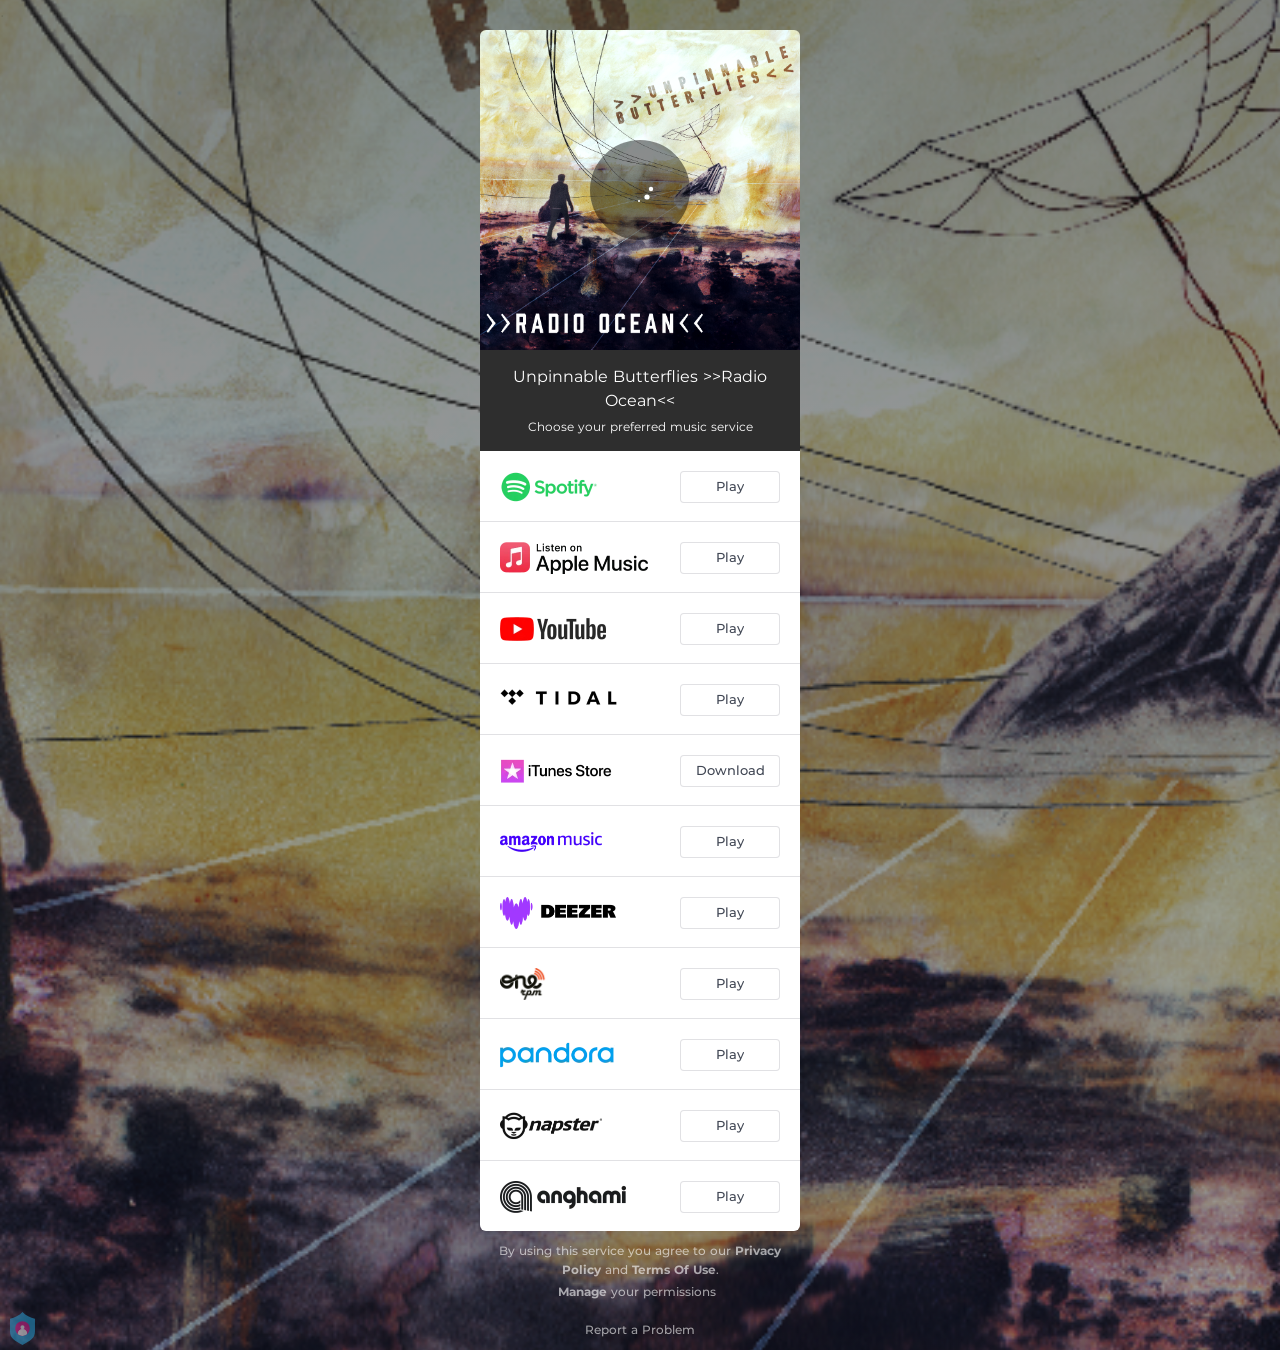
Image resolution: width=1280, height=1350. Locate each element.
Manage (582, 1291)
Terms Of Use (674, 1269)
